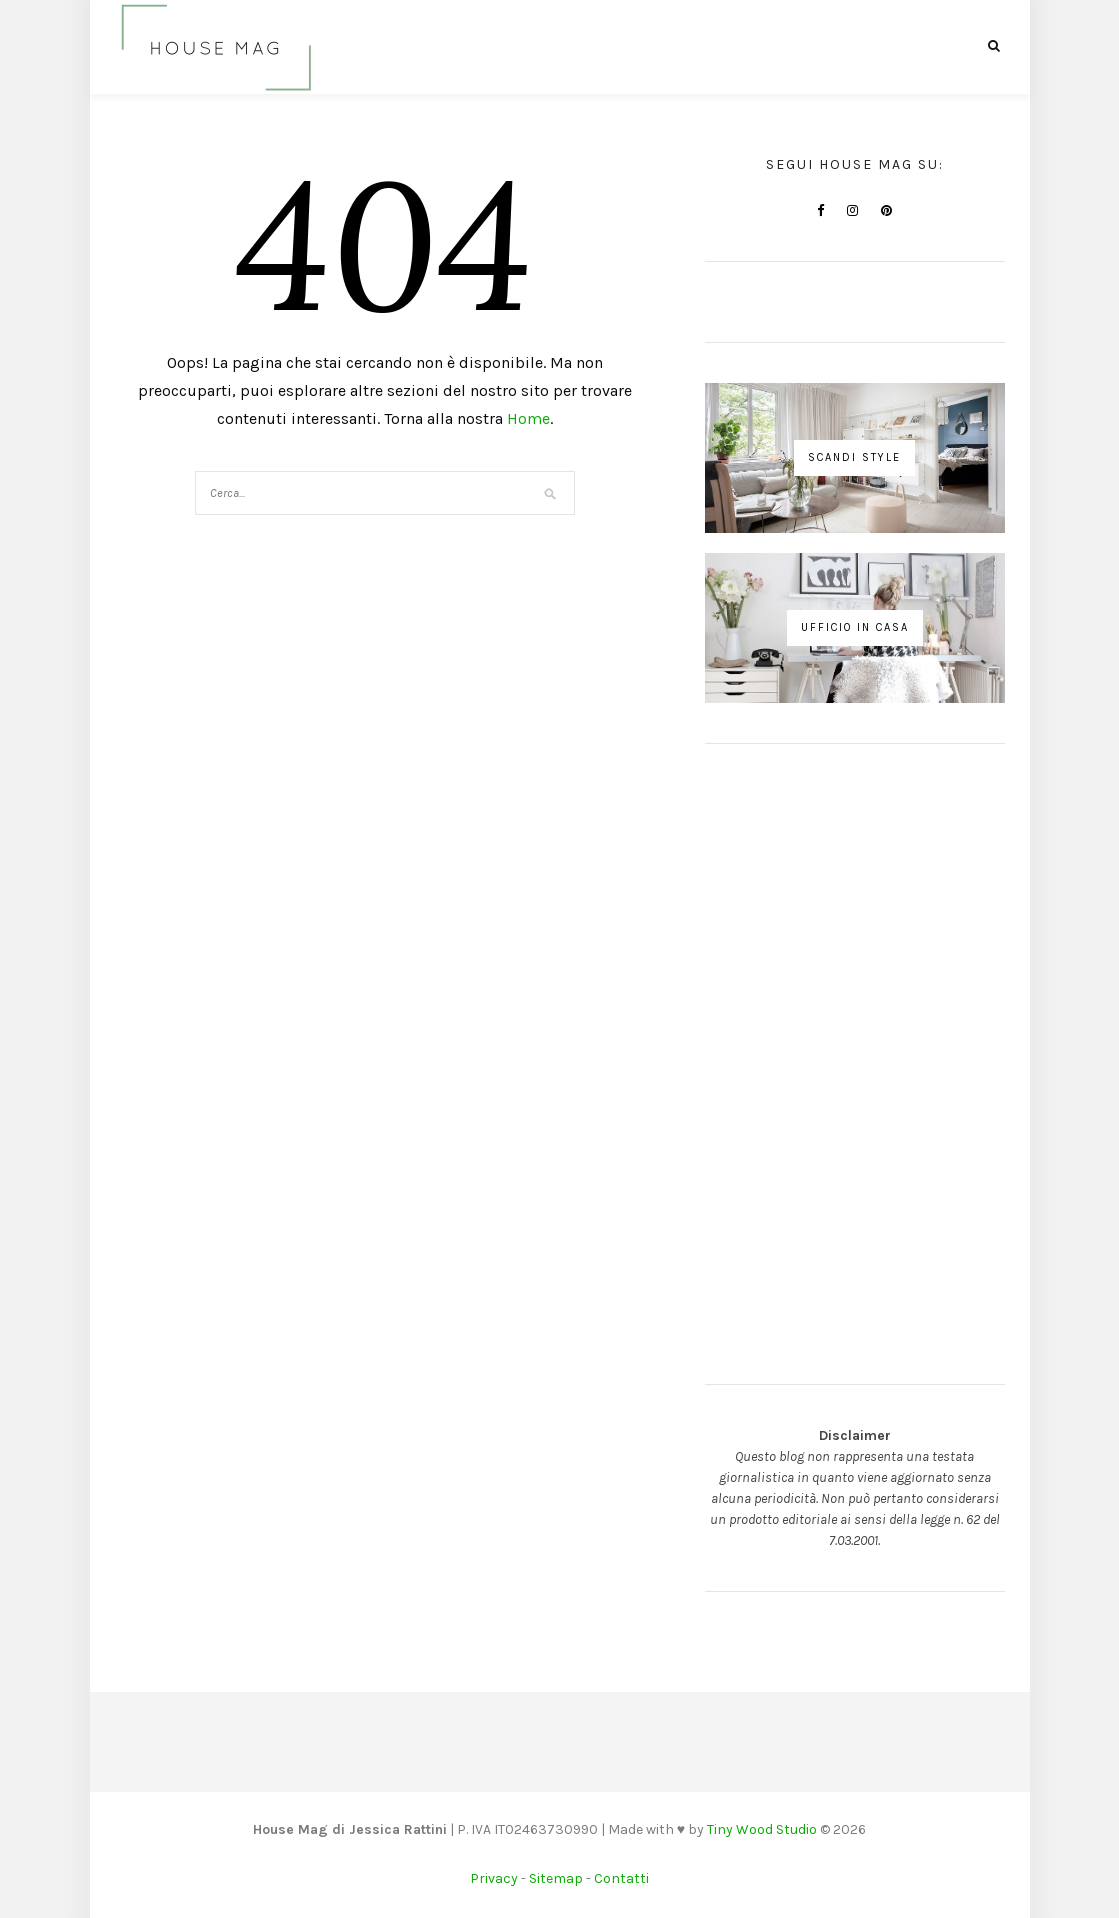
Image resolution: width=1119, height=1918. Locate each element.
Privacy (494, 1878)
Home (528, 418)
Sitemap (556, 1878)
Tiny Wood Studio (762, 1829)
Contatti (621, 1878)
